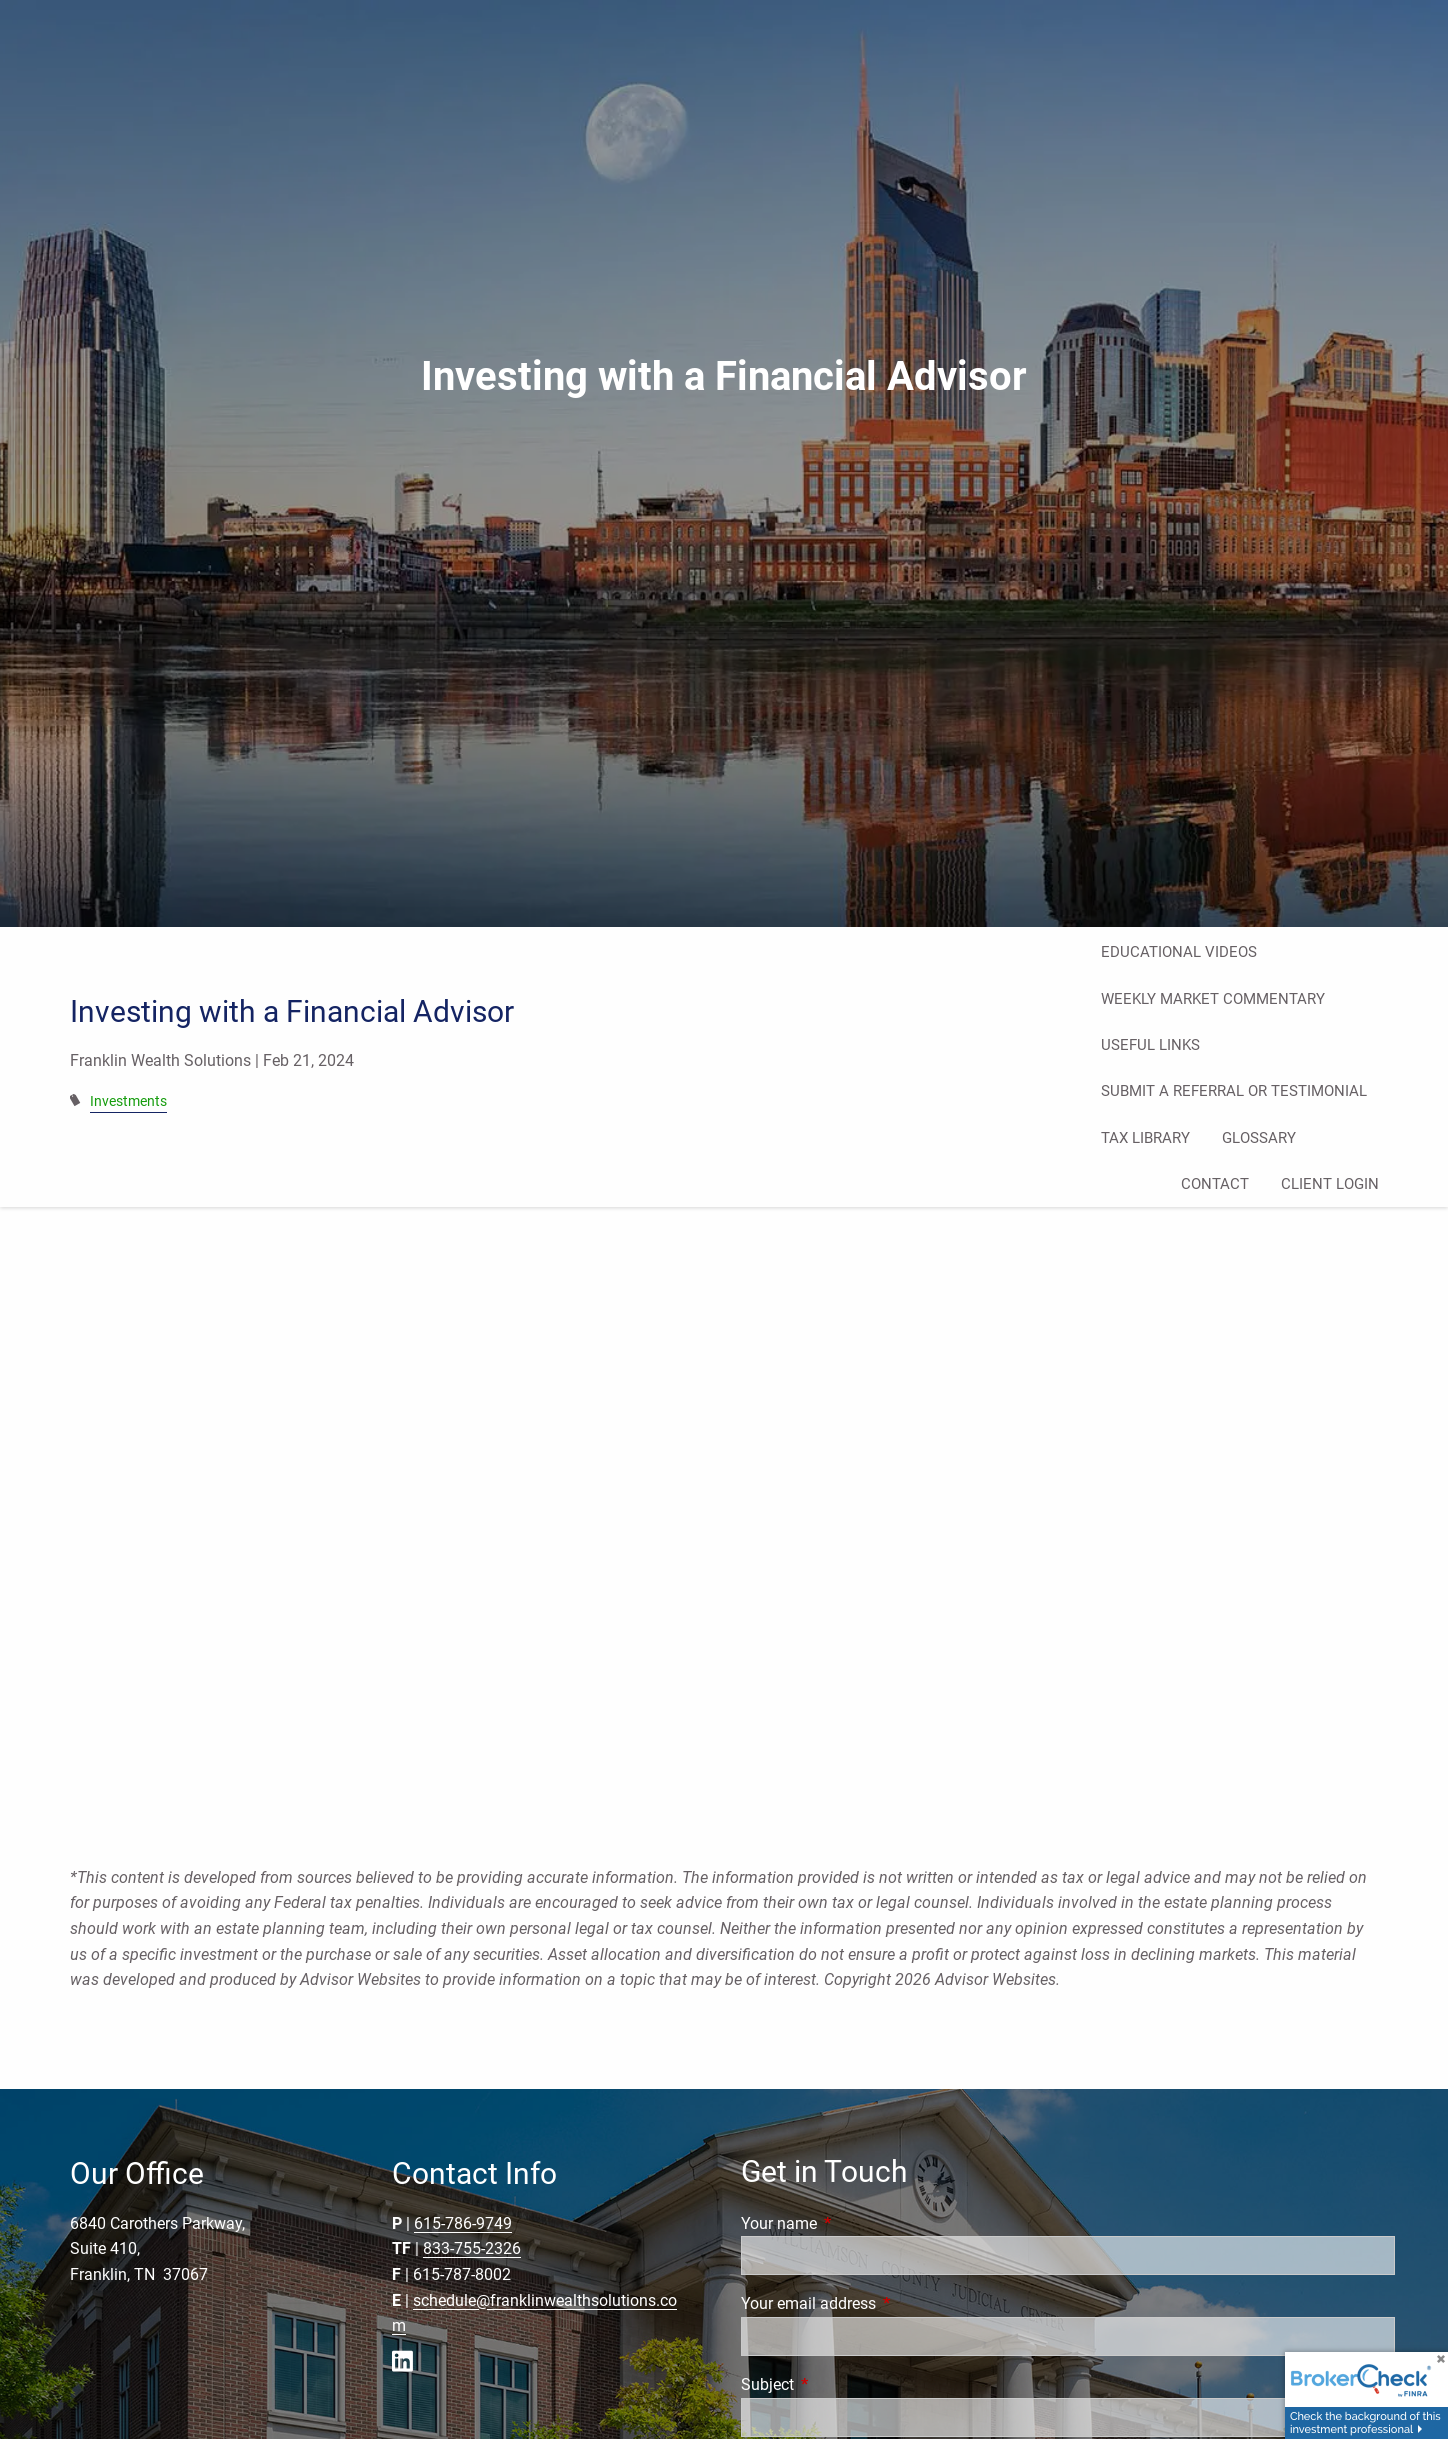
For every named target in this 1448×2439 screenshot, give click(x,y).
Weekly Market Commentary (1213, 999)
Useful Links (1150, 1045)
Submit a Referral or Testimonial (1234, 1091)
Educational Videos (1179, 952)
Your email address (883, 2303)
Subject (842, 2384)
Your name (854, 2223)
